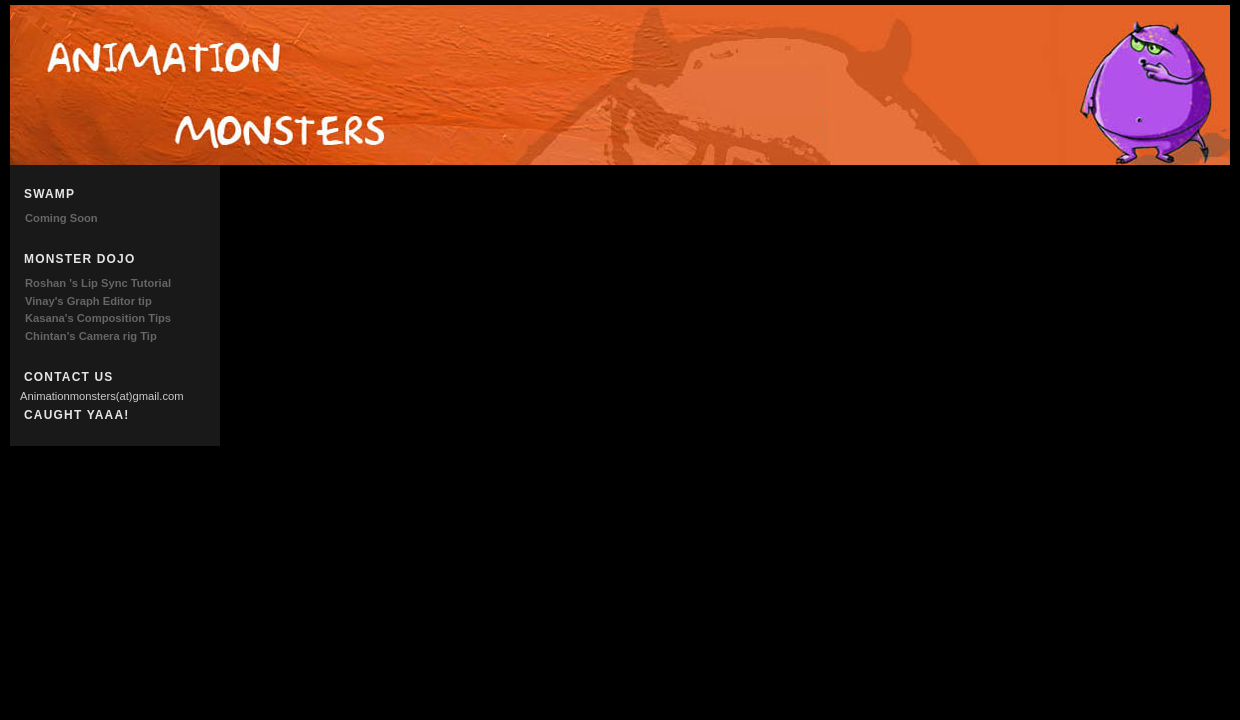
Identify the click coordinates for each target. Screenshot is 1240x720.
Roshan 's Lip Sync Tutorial (98, 283)
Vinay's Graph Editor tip (88, 301)
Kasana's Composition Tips (98, 318)
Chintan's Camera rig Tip (91, 336)
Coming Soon (61, 218)
